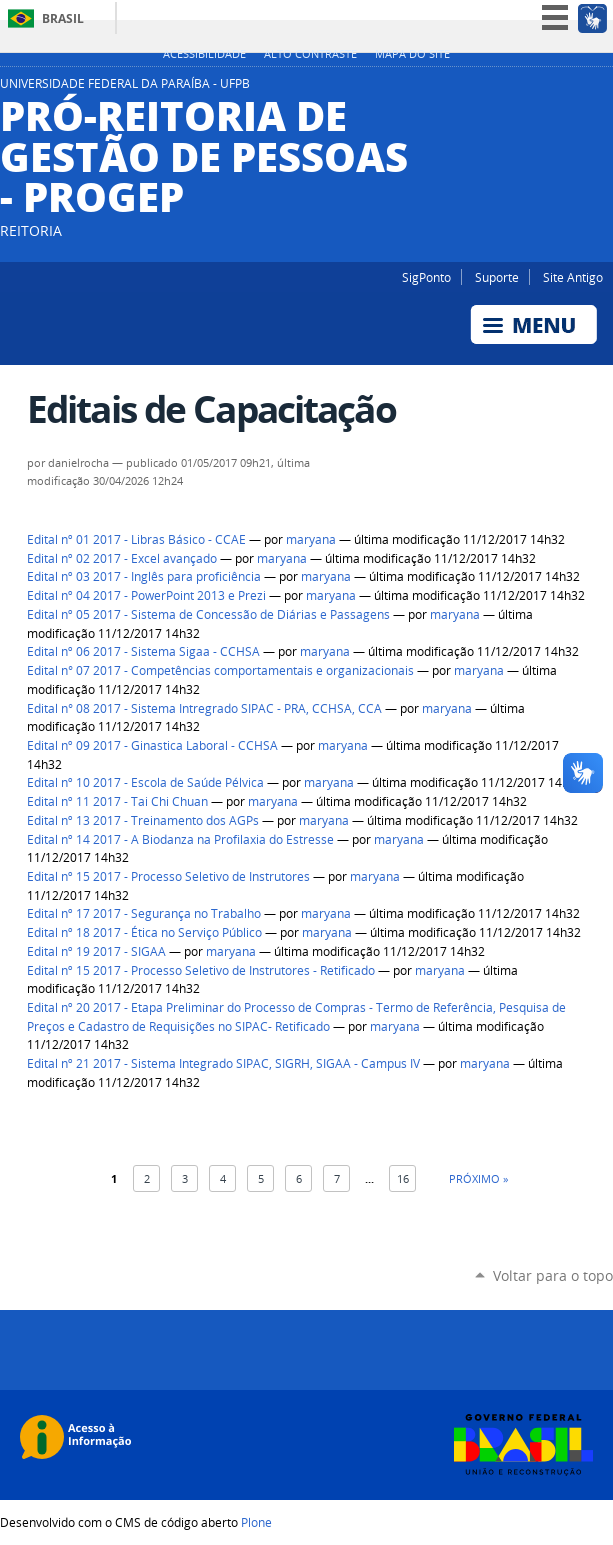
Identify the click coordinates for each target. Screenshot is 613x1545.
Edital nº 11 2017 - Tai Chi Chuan (117, 801)
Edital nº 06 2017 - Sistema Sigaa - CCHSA (143, 651)
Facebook (603, 89)
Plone (256, 1522)
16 (403, 1178)
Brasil (63, 18)
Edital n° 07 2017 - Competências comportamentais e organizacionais (220, 670)
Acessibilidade (204, 54)
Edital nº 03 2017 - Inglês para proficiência (144, 576)
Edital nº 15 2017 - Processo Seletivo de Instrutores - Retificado (201, 970)
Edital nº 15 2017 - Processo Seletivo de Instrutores (168, 876)
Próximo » (478, 1178)
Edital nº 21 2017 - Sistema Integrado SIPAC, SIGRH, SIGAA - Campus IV (223, 1063)
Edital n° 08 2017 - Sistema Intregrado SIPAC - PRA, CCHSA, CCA (204, 708)
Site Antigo (573, 277)
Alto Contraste (310, 54)
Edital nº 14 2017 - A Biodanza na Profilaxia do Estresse (180, 839)
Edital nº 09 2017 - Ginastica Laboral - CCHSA (152, 745)
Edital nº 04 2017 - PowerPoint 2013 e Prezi (146, 595)
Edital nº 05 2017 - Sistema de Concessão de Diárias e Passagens (208, 614)
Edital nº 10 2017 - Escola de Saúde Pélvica (145, 782)
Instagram (578, 89)
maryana (311, 539)
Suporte (497, 277)
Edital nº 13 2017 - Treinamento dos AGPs (143, 820)
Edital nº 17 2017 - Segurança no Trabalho (144, 913)
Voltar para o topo (553, 1275)
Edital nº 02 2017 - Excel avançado (122, 558)
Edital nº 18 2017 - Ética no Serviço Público (144, 932)
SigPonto (426, 277)
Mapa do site (412, 54)
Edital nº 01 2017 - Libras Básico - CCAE (136, 539)
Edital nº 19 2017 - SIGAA (96, 951)
